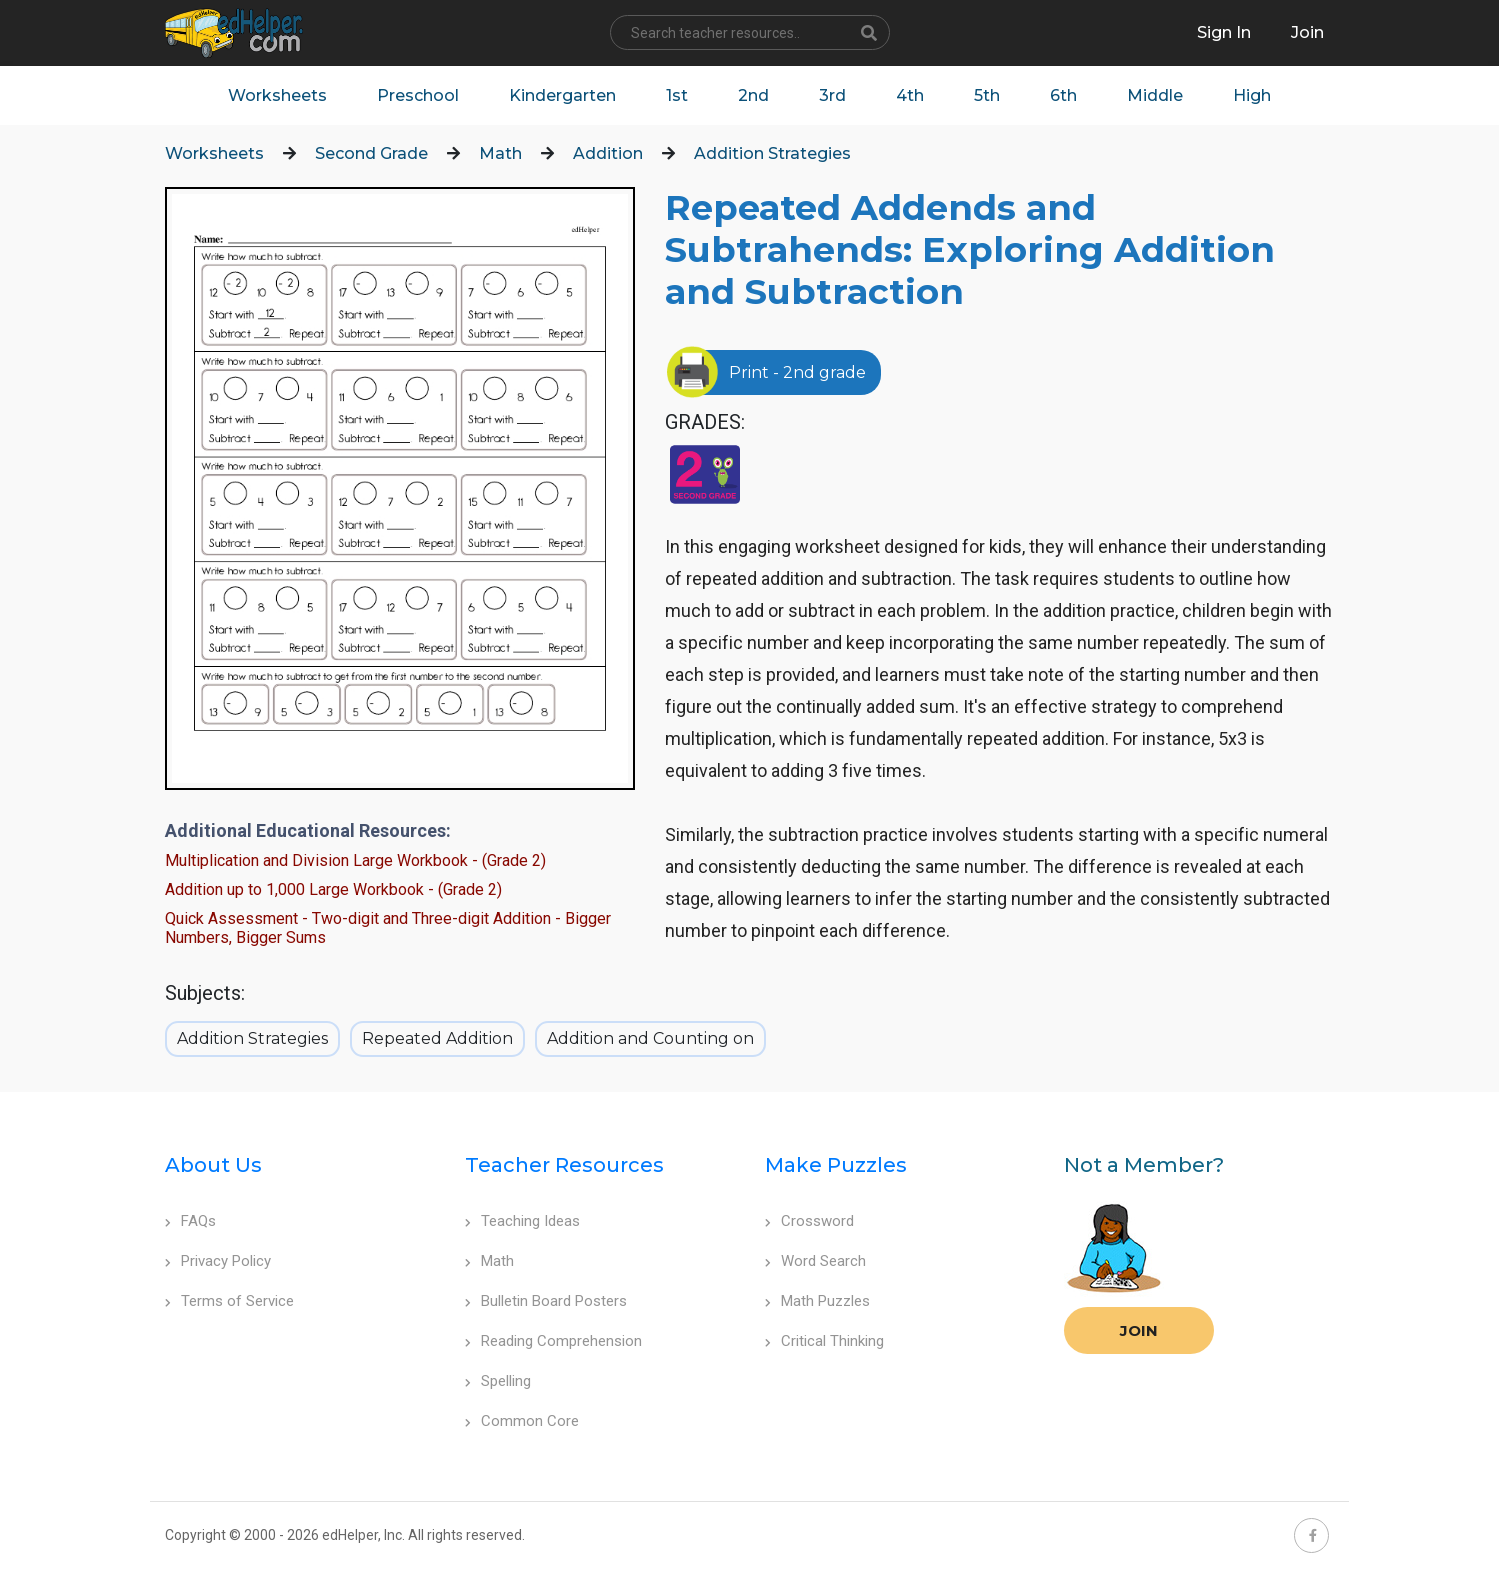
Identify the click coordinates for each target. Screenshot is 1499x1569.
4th (910, 95)
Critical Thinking (824, 1341)
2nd (753, 95)
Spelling (498, 1381)
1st (677, 95)
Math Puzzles (817, 1301)
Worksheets (277, 95)
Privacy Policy (218, 1261)
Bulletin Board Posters (546, 1301)
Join (1139, 1330)
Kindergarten (562, 95)
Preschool (418, 95)
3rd (832, 95)
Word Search (815, 1261)
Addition (608, 153)
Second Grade (371, 153)
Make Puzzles (836, 1165)
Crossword (809, 1221)
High (1252, 95)
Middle (1155, 95)
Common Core (522, 1421)
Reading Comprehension (553, 1341)
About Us (213, 1165)
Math (500, 153)
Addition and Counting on (650, 1038)
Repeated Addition (437, 1038)
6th (1063, 95)
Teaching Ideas (522, 1221)
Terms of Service (229, 1301)
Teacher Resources (564, 1165)
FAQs (190, 1221)
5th (987, 95)
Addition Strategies (772, 153)
